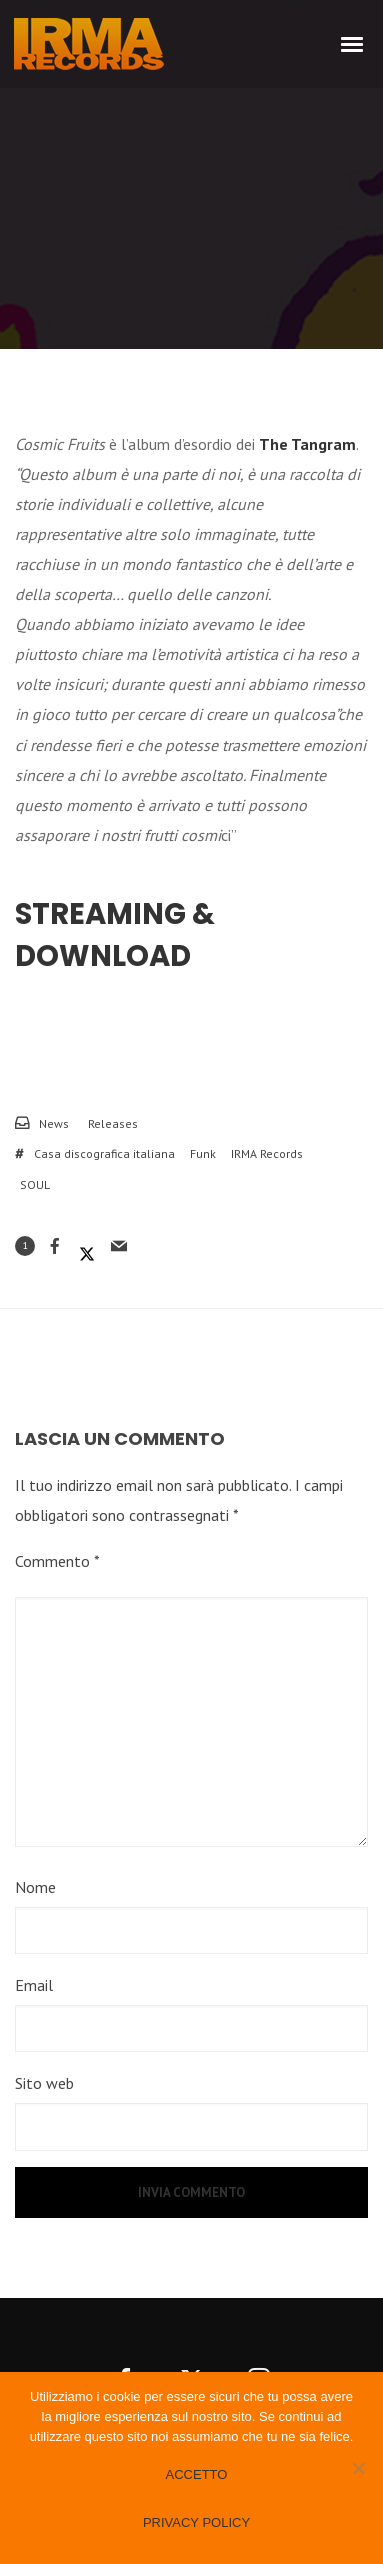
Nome (35, 1887)
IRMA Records (267, 1153)
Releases (113, 1123)
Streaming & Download (115, 935)
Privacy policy (196, 2522)
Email (34, 1985)
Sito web (44, 2083)
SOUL (35, 1184)
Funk (203, 1153)
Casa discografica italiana (104, 1153)
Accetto (197, 2474)
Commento (57, 1561)
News (54, 1123)
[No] (358, 2468)
